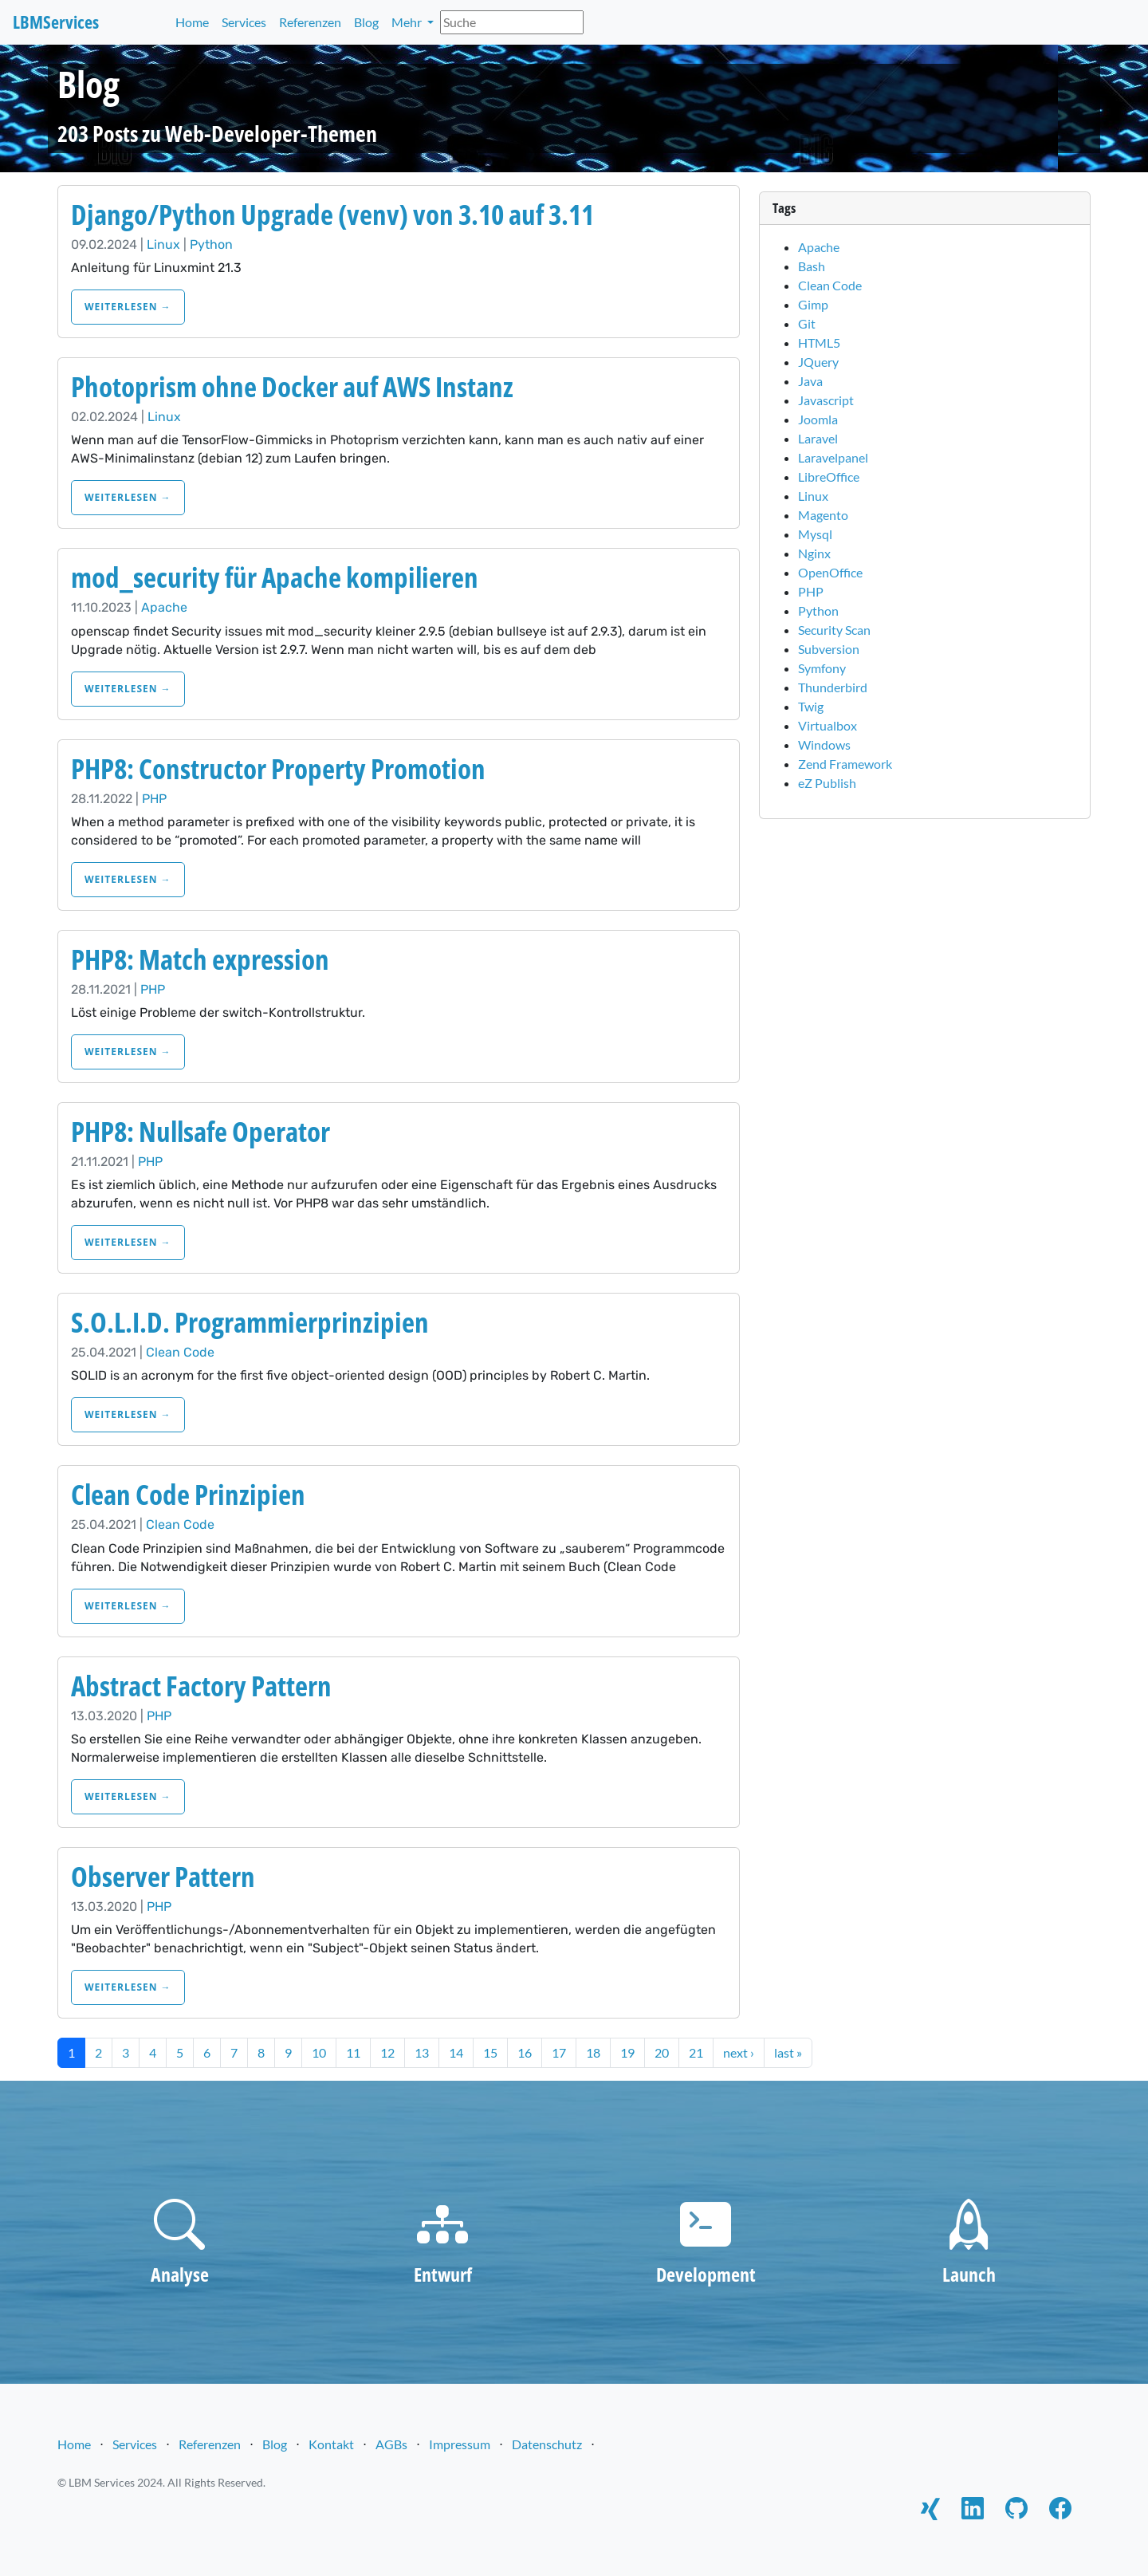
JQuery (818, 361)
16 (524, 2052)
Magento (823, 514)
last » (788, 2052)
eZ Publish (827, 782)
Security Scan (834, 629)
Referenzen (310, 22)
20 (662, 2052)
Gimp (813, 304)
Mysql (815, 534)
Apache (164, 607)
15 (490, 2052)
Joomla (818, 419)
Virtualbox (827, 725)
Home (192, 22)
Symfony (822, 668)
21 (696, 2052)
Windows (824, 744)
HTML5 (819, 342)
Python (211, 244)
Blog (366, 22)
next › (738, 2052)
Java (810, 380)
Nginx (814, 553)
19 (627, 2052)
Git (807, 323)
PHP (154, 798)
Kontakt (331, 2444)
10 (319, 2052)
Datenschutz (547, 2444)
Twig (811, 706)
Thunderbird (832, 687)
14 (456, 2052)
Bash (811, 266)
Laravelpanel (833, 457)
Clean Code (180, 1352)
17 (559, 2052)
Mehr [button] (407, 22)
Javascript (826, 400)
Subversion (828, 648)
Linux (163, 244)
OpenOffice (830, 572)
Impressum (459, 2444)
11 (353, 2052)
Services (244, 22)
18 (593, 2052)
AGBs (391, 2444)
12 (387, 2052)
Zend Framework (845, 763)
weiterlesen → (128, 306)
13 (422, 2052)
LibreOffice (828, 476)
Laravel (818, 438)
